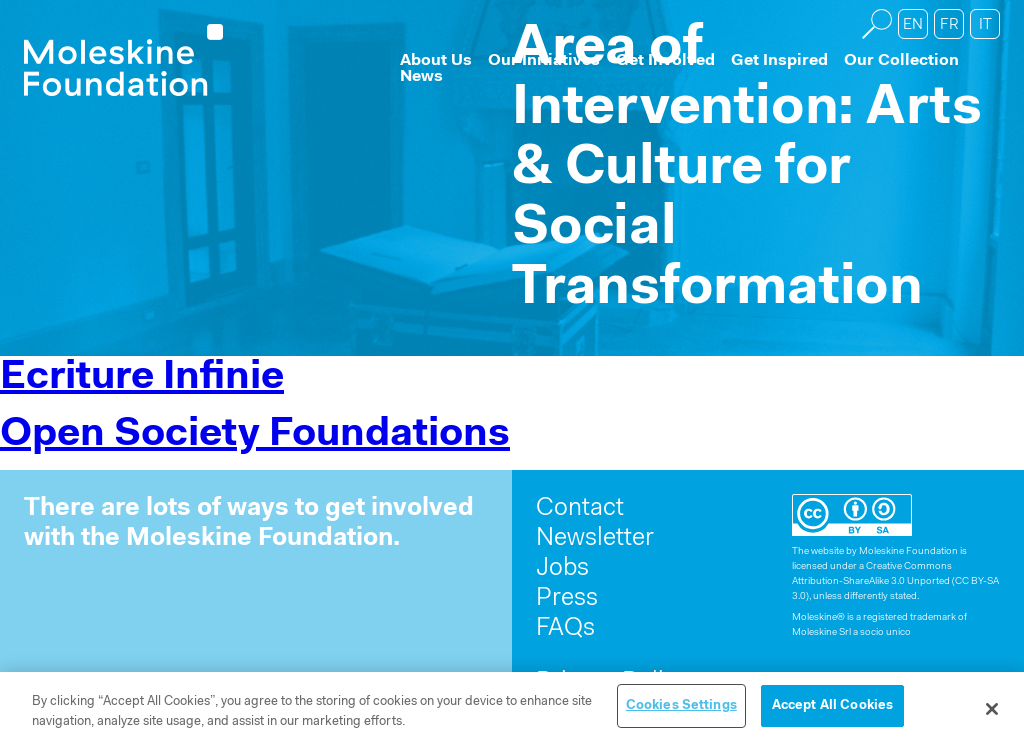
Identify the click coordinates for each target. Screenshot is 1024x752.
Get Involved (665, 61)
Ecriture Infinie (142, 378)
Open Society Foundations (255, 435)
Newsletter (595, 538)
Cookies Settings (681, 705)
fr (949, 25)
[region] (512, 712)
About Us (436, 61)
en (913, 25)
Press (567, 598)
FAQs (565, 628)
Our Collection (901, 61)
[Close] (992, 709)
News (421, 77)
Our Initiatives (544, 61)
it (985, 25)
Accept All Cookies (832, 705)
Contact (580, 508)
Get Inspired (779, 61)
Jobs (562, 568)
